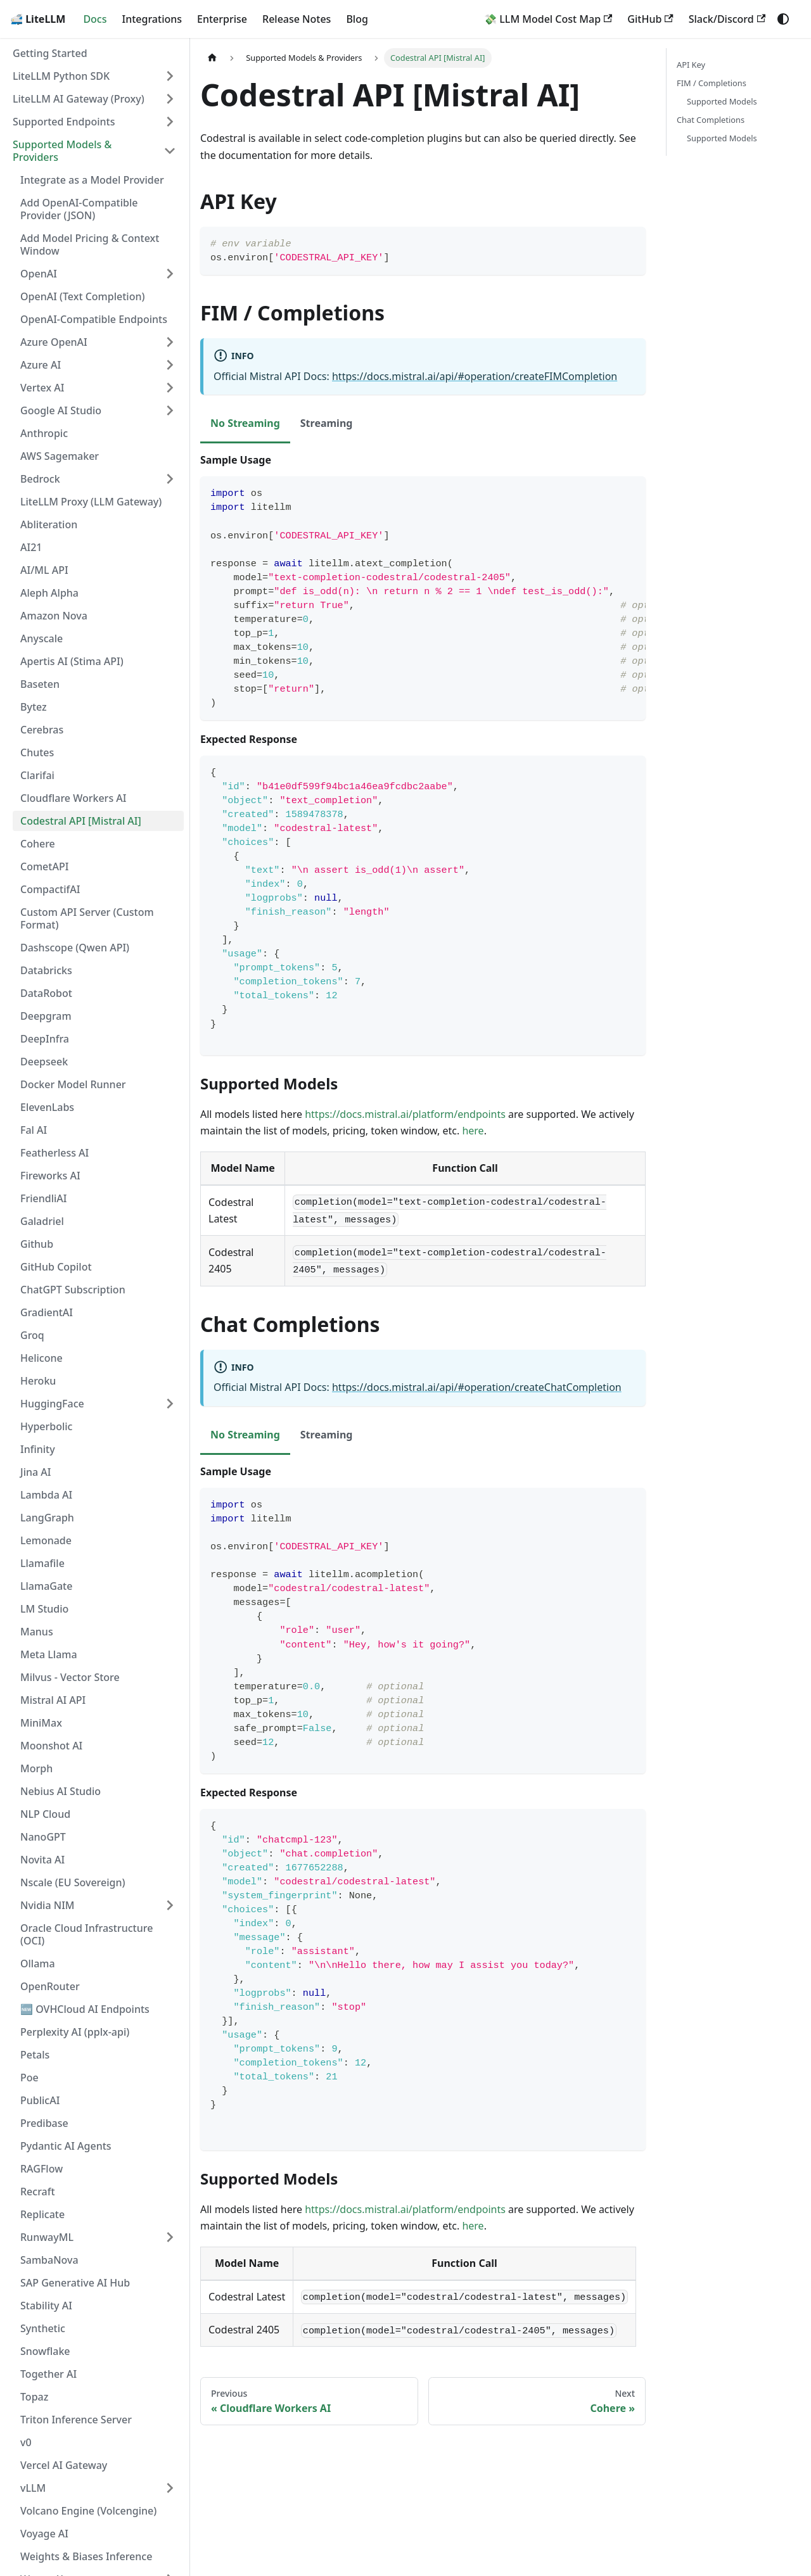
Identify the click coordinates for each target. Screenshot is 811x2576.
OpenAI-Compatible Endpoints (93, 319)
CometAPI (44, 866)
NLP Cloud (45, 1814)
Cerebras (41, 730)
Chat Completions (710, 119)
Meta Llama (48, 1654)
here (472, 1131)
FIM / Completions (711, 83)
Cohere (37, 844)
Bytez (33, 707)
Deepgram (46, 1016)
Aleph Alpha (49, 593)
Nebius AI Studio (60, 1791)
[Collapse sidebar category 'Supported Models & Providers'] (170, 150)
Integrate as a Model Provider (92, 180)
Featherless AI (54, 1153)
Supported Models (722, 101)
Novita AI (42, 1860)
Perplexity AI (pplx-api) (74, 2032)
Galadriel (42, 1221)
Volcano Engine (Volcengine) (88, 2511)
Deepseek (44, 1062)
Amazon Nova (53, 616)
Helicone (41, 1358)
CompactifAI (50, 889)
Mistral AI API (53, 1700)
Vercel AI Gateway (63, 2465)
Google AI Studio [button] (60, 410)
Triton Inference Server (76, 2420)
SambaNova (49, 2260)
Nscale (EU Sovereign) (72, 1882)
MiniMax (41, 1723)
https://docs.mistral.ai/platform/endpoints (405, 1114)
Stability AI (46, 2306)
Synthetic (42, 2328)
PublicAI (40, 2100)
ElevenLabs (47, 1107)
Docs (94, 19)
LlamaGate (46, 1586)
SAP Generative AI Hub (75, 2283)
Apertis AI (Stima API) (72, 661)
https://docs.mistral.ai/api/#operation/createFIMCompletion (474, 376)
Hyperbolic (46, 1426)
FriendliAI (43, 1198)
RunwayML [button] (46, 2237)
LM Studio (44, 1609)
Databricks (46, 970)
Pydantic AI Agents (66, 2146)
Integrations (152, 19)
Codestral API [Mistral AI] (80, 821)
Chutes (37, 752)
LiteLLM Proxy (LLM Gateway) (91, 502)
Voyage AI (44, 2534)
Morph (36, 1768)
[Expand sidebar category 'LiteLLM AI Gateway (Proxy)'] (170, 99)
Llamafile (42, 1563)
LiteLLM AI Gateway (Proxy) (78, 99)
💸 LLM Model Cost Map (548, 19)
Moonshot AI (51, 1746)
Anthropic (44, 433)
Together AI (48, 2374)
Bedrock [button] (40, 479)
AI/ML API (44, 570)
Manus (36, 1632)
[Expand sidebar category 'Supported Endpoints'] (170, 121)
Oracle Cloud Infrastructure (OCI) (86, 1934)
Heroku (38, 1381)
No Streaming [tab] (245, 423)
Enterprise (222, 19)
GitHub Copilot (56, 1267)
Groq (32, 1335)
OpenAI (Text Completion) (82, 296)
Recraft (37, 2191)
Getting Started (50, 53)
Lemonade (46, 1540)
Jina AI (35, 1472)
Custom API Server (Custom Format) (87, 918)
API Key (691, 64)
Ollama (37, 1963)
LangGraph (47, 1518)
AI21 (31, 547)
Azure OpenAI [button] (53, 342)
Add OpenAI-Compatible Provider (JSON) (78, 209)
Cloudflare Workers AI (73, 798)
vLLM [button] (33, 2488)
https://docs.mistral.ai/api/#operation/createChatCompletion (477, 1387)
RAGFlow (41, 2169)
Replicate (42, 2214)
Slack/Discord (727, 19)
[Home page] (212, 58)
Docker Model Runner (73, 1084)
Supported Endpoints (64, 122)
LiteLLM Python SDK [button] (61, 76)
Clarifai (37, 775)
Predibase (44, 2123)
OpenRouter (50, 1986)
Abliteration (48, 524)
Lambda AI (46, 1495)
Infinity (37, 1449)
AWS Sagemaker (59, 456)
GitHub (650, 19)
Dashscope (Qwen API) (74, 948)
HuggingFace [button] (52, 1404)
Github (36, 1244)
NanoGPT (43, 1837)
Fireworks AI (50, 1176)
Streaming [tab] (326, 423)
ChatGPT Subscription (72, 1290)
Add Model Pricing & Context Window (89, 244)
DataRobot (46, 993)
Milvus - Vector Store (70, 1677)
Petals (34, 2055)
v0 (26, 2442)
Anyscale (41, 638)
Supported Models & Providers (62, 150)
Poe (29, 2077)
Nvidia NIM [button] (47, 1905)
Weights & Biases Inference (86, 2556)
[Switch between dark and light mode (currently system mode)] (783, 19)
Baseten (40, 684)
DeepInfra (44, 1039)
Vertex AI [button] (42, 388)
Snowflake (45, 2351)
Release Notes (296, 19)
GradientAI (46, 1312)
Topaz (34, 2397)
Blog (356, 19)
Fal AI (33, 1130)
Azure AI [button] (40, 365)
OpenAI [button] (38, 274)
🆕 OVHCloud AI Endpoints (85, 2009)
